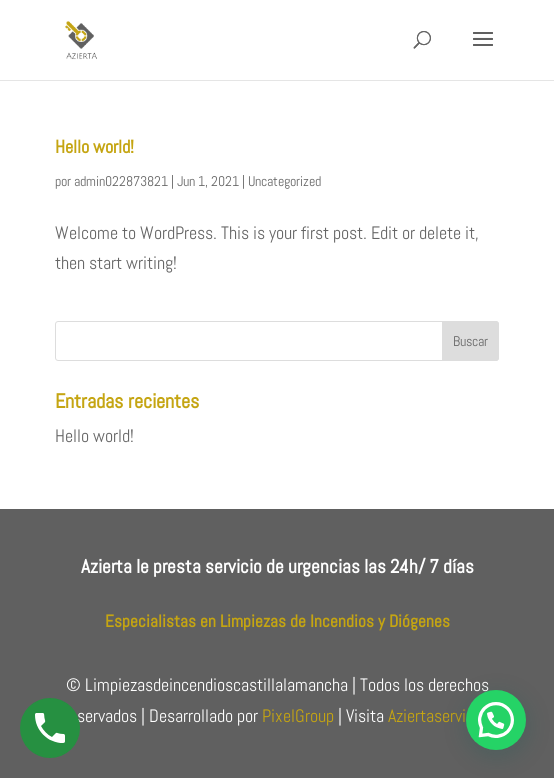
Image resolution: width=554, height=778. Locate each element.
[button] (496, 720)
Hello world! (94, 146)
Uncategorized (284, 181)
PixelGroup (298, 715)
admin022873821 (121, 181)
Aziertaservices (439, 715)
